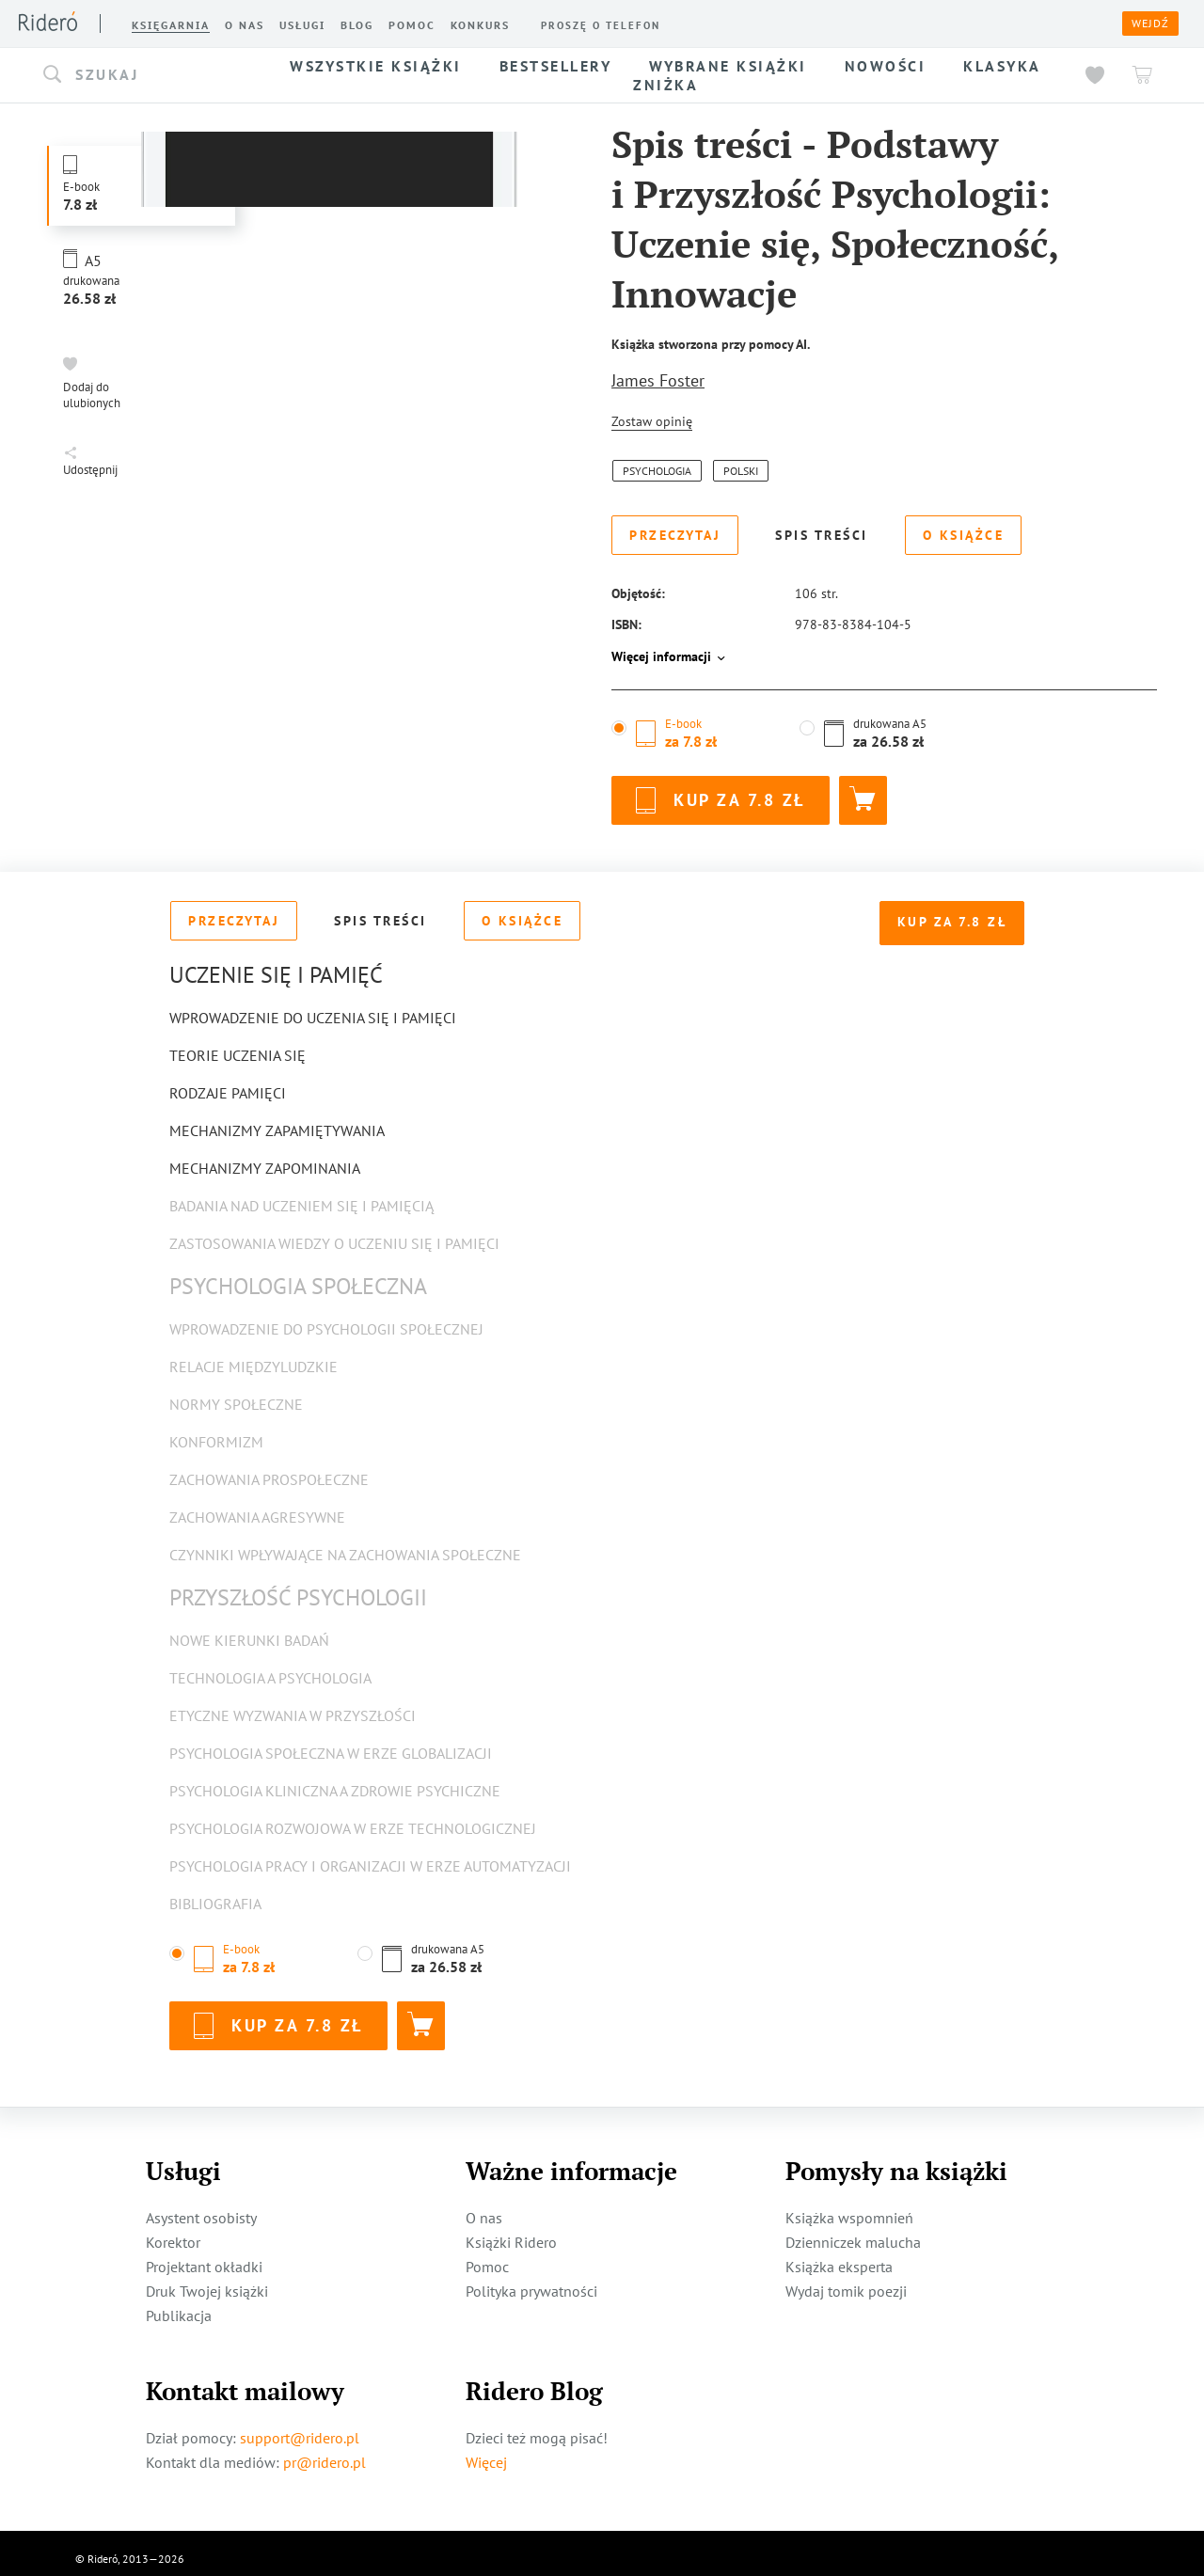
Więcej (486, 2451)
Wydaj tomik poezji (846, 2279)
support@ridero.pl (299, 2426)
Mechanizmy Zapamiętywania (277, 1119)
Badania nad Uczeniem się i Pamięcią (301, 1194)
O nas (484, 2206)
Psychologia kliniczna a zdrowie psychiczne (334, 1779)
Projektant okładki (204, 2255)
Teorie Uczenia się (237, 1044)
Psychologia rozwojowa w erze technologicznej (352, 1817)
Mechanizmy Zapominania (264, 1156)
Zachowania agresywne (257, 1505)
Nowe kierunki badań (249, 1629)
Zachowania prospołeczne (269, 1468)
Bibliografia (215, 1892)
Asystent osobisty (201, 2206)
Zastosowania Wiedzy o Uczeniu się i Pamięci (334, 1232)
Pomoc (487, 2255)
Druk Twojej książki (207, 2279)
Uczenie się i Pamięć (276, 963)
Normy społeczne (236, 1392)
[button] (149, 75)
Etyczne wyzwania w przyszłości (292, 1704)
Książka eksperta (839, 2255)
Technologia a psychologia (270, 1666)
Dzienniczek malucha (853, 2230)
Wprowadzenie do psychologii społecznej (326, 1317)
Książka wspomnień (849, 2206)
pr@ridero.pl (324, 2451)
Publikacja (179, 2304)
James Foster (658, 380)
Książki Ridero (511, 2230)
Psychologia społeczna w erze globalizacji (330, 1741)
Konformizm (216, 1430)
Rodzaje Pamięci (227, 1081)
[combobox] (149, 75)
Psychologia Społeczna (298, 1274)
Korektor (173, 2230)
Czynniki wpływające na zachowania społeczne (345, 1543)
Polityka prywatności (531, 2279)
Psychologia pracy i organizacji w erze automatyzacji (370, 1854)
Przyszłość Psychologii (298, 1586)
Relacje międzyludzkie (253, 1355)
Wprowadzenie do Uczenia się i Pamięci (312, 1006)
